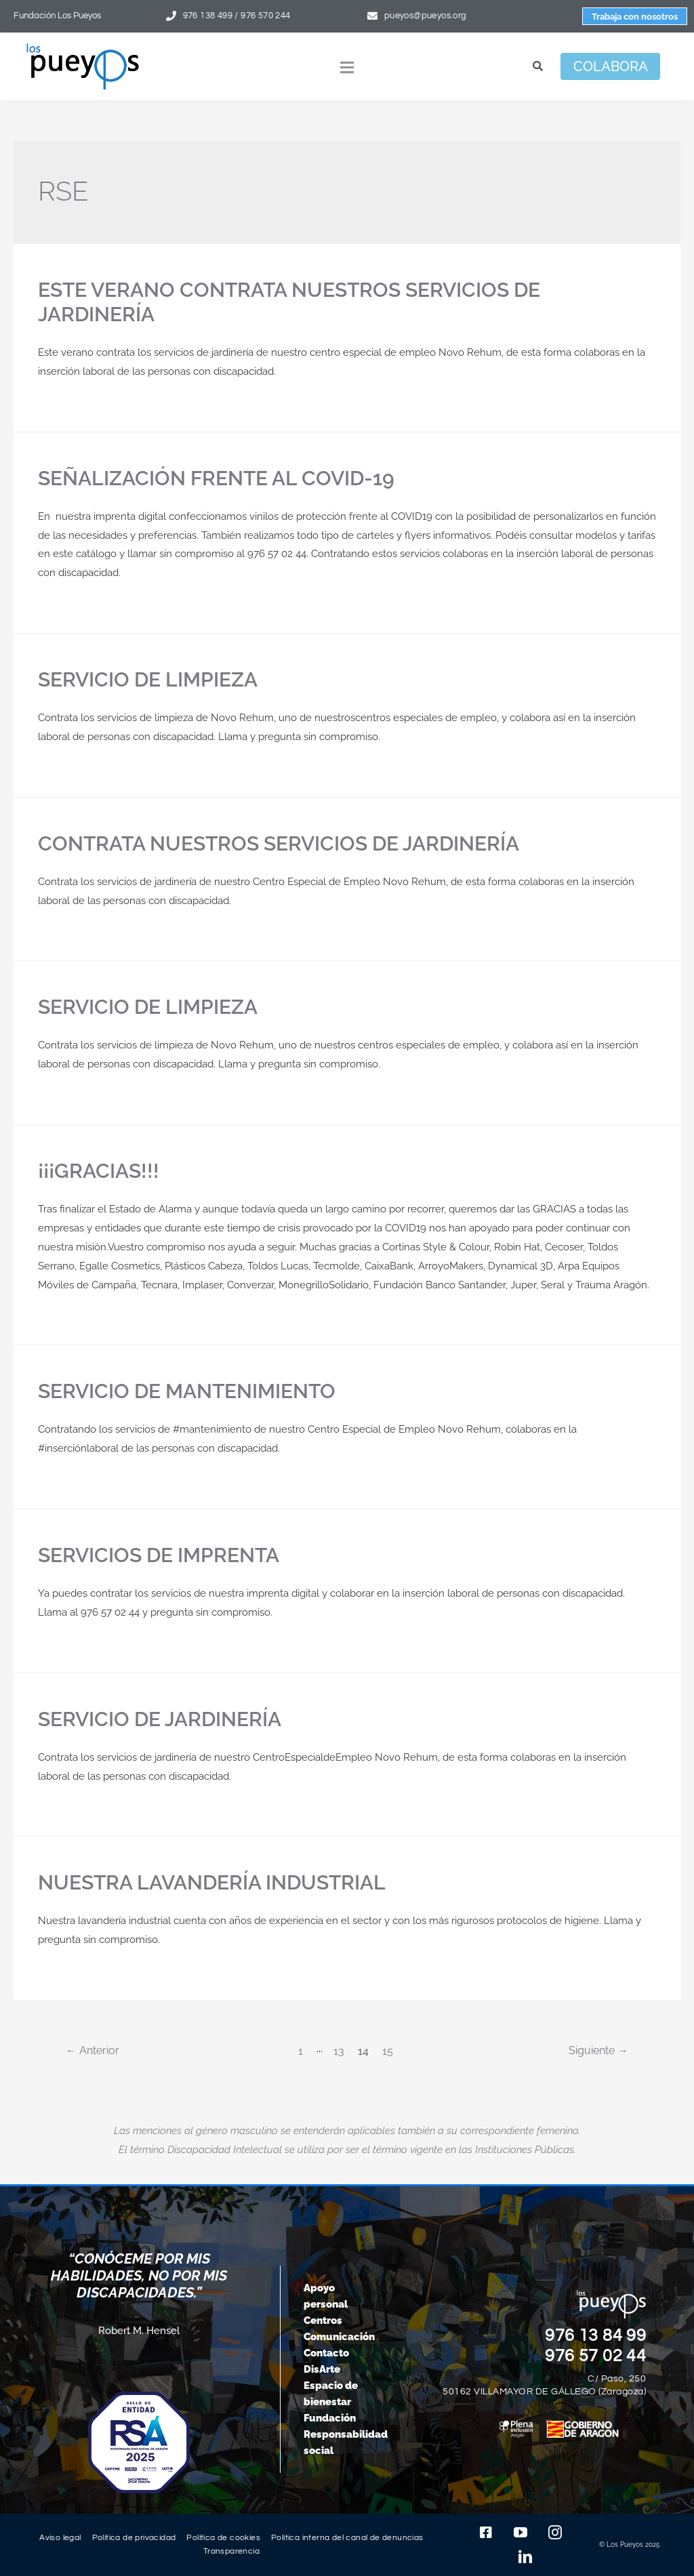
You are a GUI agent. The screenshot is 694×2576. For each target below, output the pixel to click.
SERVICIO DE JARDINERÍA (159, 1719)
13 (338, 2051)
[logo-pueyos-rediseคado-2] (82, 48)
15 (387, 2051)
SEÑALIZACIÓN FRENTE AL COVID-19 (216, 478)
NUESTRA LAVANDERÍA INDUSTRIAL (212, 1882)
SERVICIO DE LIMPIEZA (148, 679)
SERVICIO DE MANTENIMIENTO (186, 1391)
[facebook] (486, 2532)
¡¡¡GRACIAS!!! (98, 1171)
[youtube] (520, 2532)
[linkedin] (525, 2557)
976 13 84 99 (596, 2335)
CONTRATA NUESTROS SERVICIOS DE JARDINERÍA (278, 843)
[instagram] (555, 2532)
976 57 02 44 (596, 2356)
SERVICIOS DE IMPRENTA (158, 1555)
